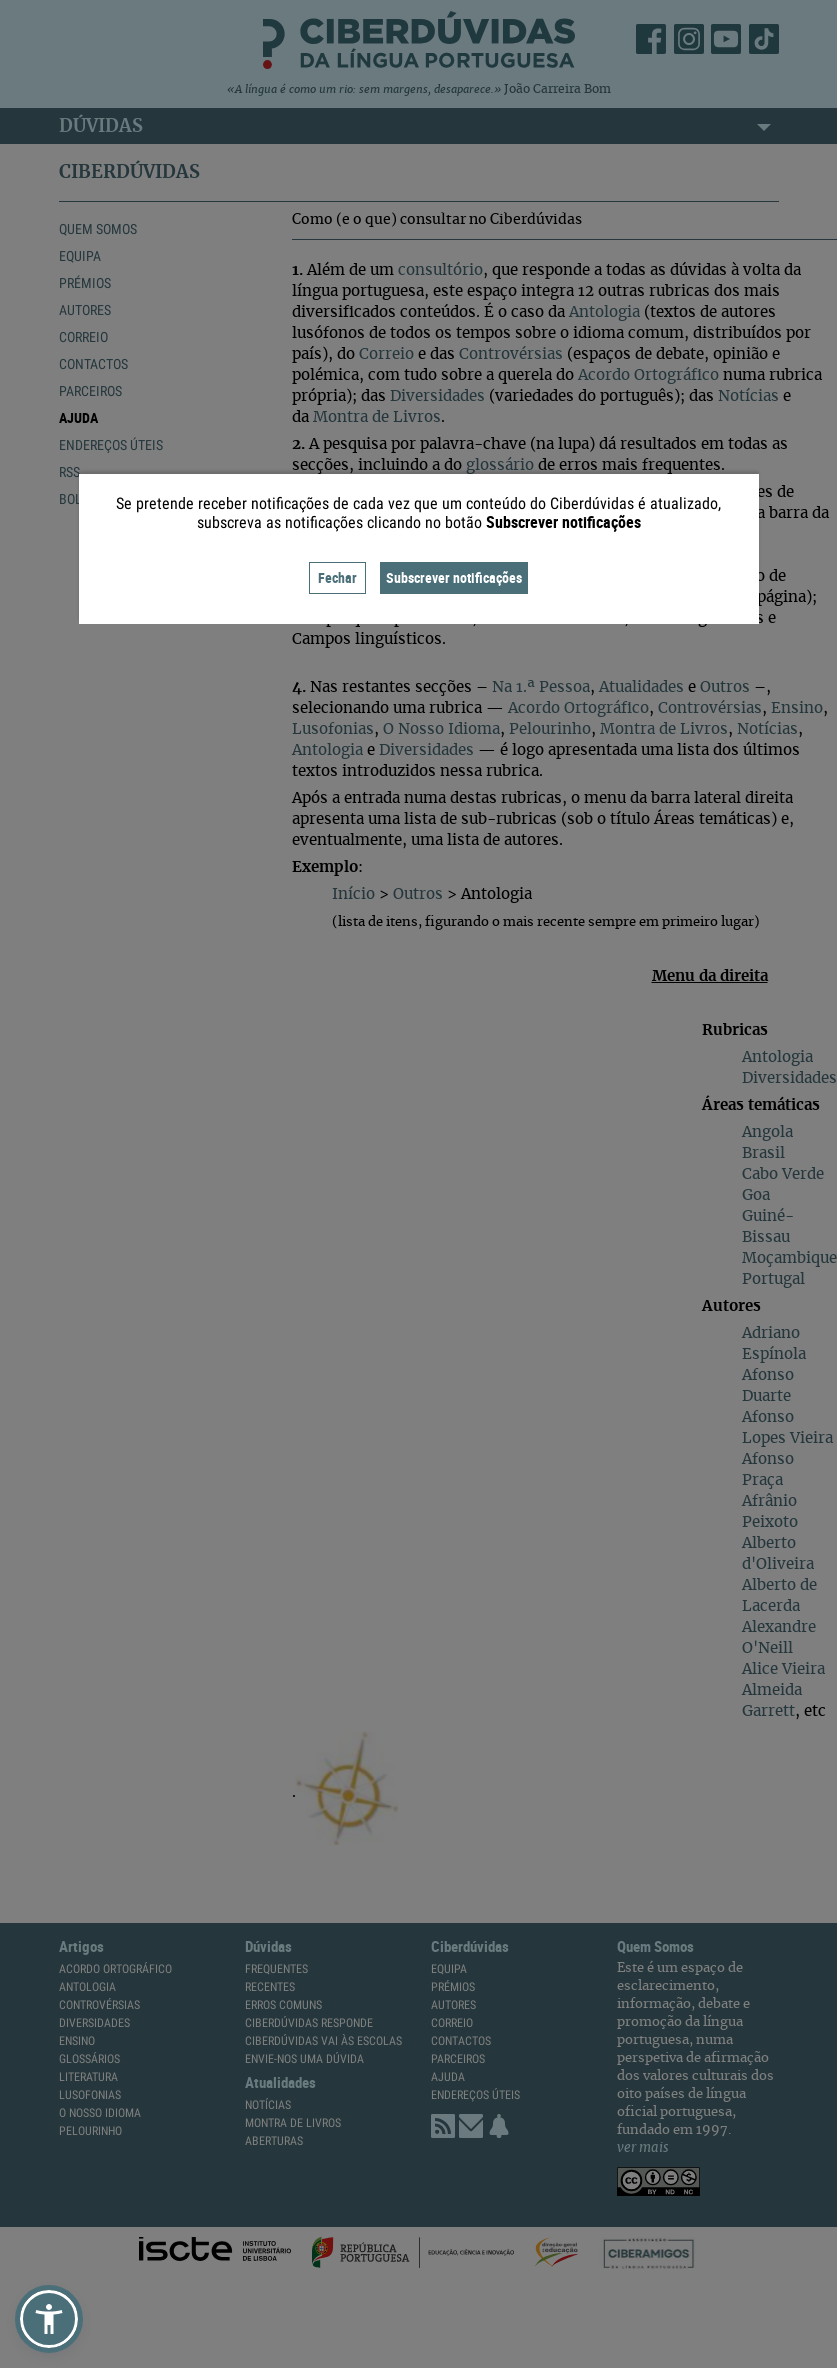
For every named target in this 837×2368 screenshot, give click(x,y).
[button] (49, 2319)
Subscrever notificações (454, 577)
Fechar (337, 577)
